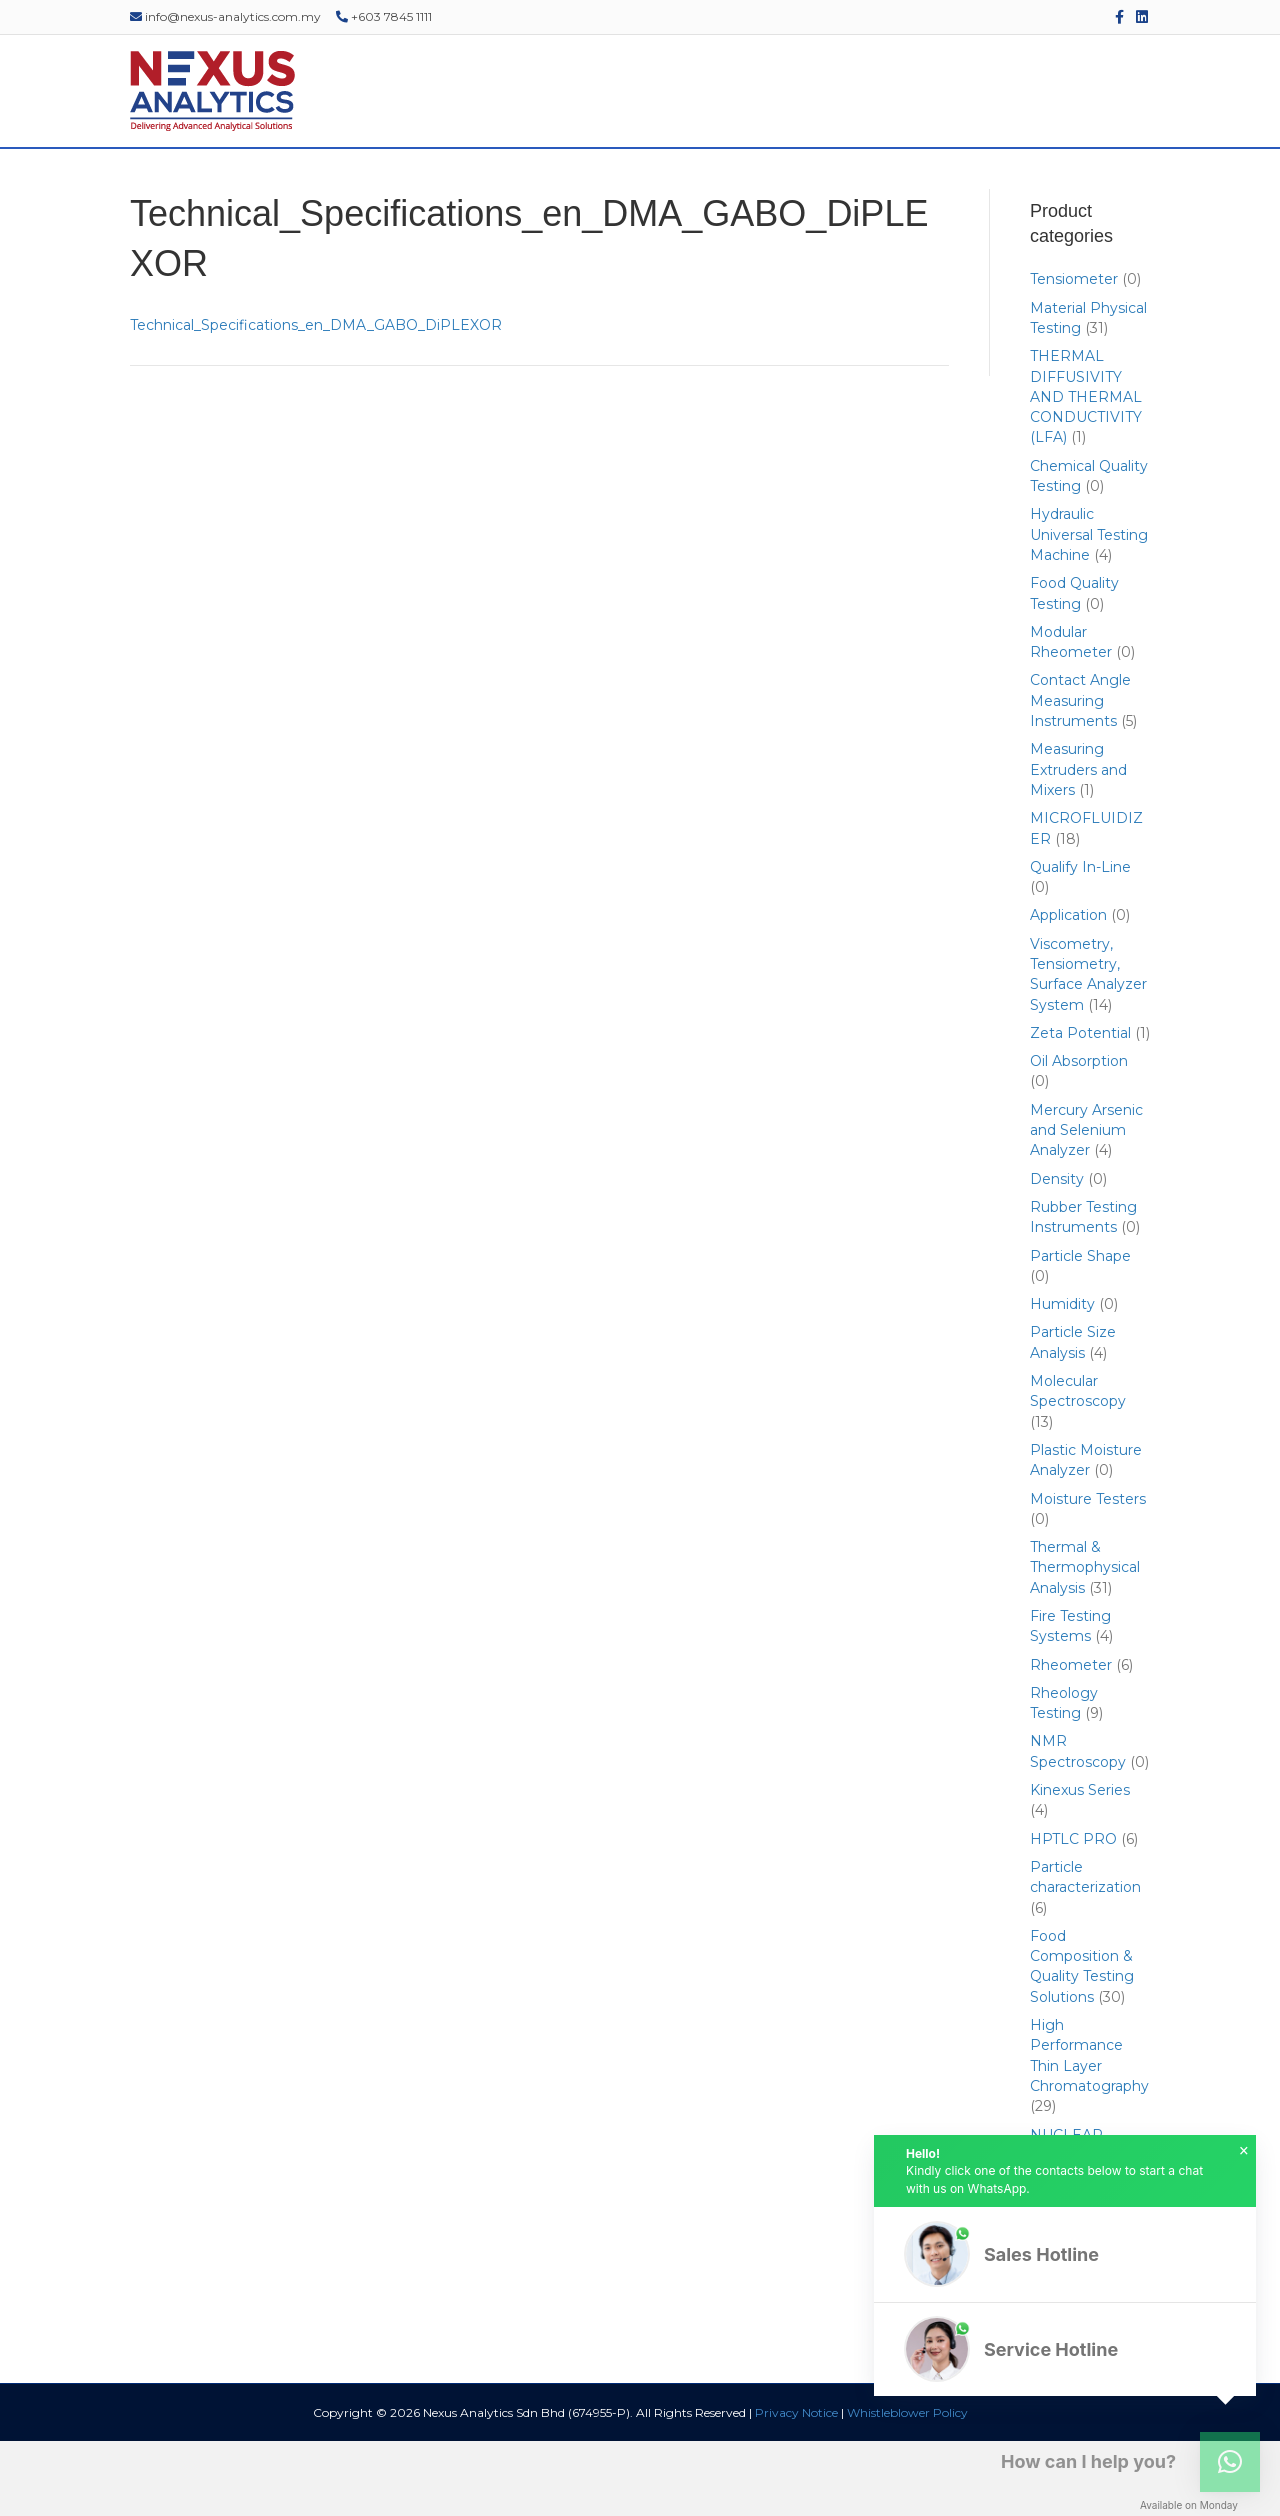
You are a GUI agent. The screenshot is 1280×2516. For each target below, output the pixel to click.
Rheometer (1071, 1739)
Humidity (1062, 1379)
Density (1057, 1253)
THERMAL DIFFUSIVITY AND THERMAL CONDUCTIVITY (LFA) (1086, 471)
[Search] (1162, 186)
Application (1068, 990)
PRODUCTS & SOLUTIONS (383, 185)
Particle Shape (1080, 1330)
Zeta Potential (1080, 1107)
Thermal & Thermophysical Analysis (1085, 1642)
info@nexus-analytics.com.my (225, 16)
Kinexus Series (1080, 1865)
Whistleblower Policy (907, 2487)
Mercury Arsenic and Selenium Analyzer (1086, 1204)
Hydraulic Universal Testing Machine (1089, 609)
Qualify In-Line (1080, 941)
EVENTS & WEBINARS (744, 185)
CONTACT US (1099, 185)
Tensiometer (1074, 354)
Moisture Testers (1088, 1573)
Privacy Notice (796, 2487)
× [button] (1244, 2151)
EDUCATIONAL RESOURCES (935, 185)
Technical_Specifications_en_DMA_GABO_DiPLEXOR (316, 399)
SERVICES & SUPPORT (572, 185)
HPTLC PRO (1073, 1913)
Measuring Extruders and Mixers (1078, 844)
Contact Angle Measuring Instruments (1080, 775)
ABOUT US (232, 185)
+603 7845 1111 (384, 16)
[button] (1065, 2254)
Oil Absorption (1079, 1136)
